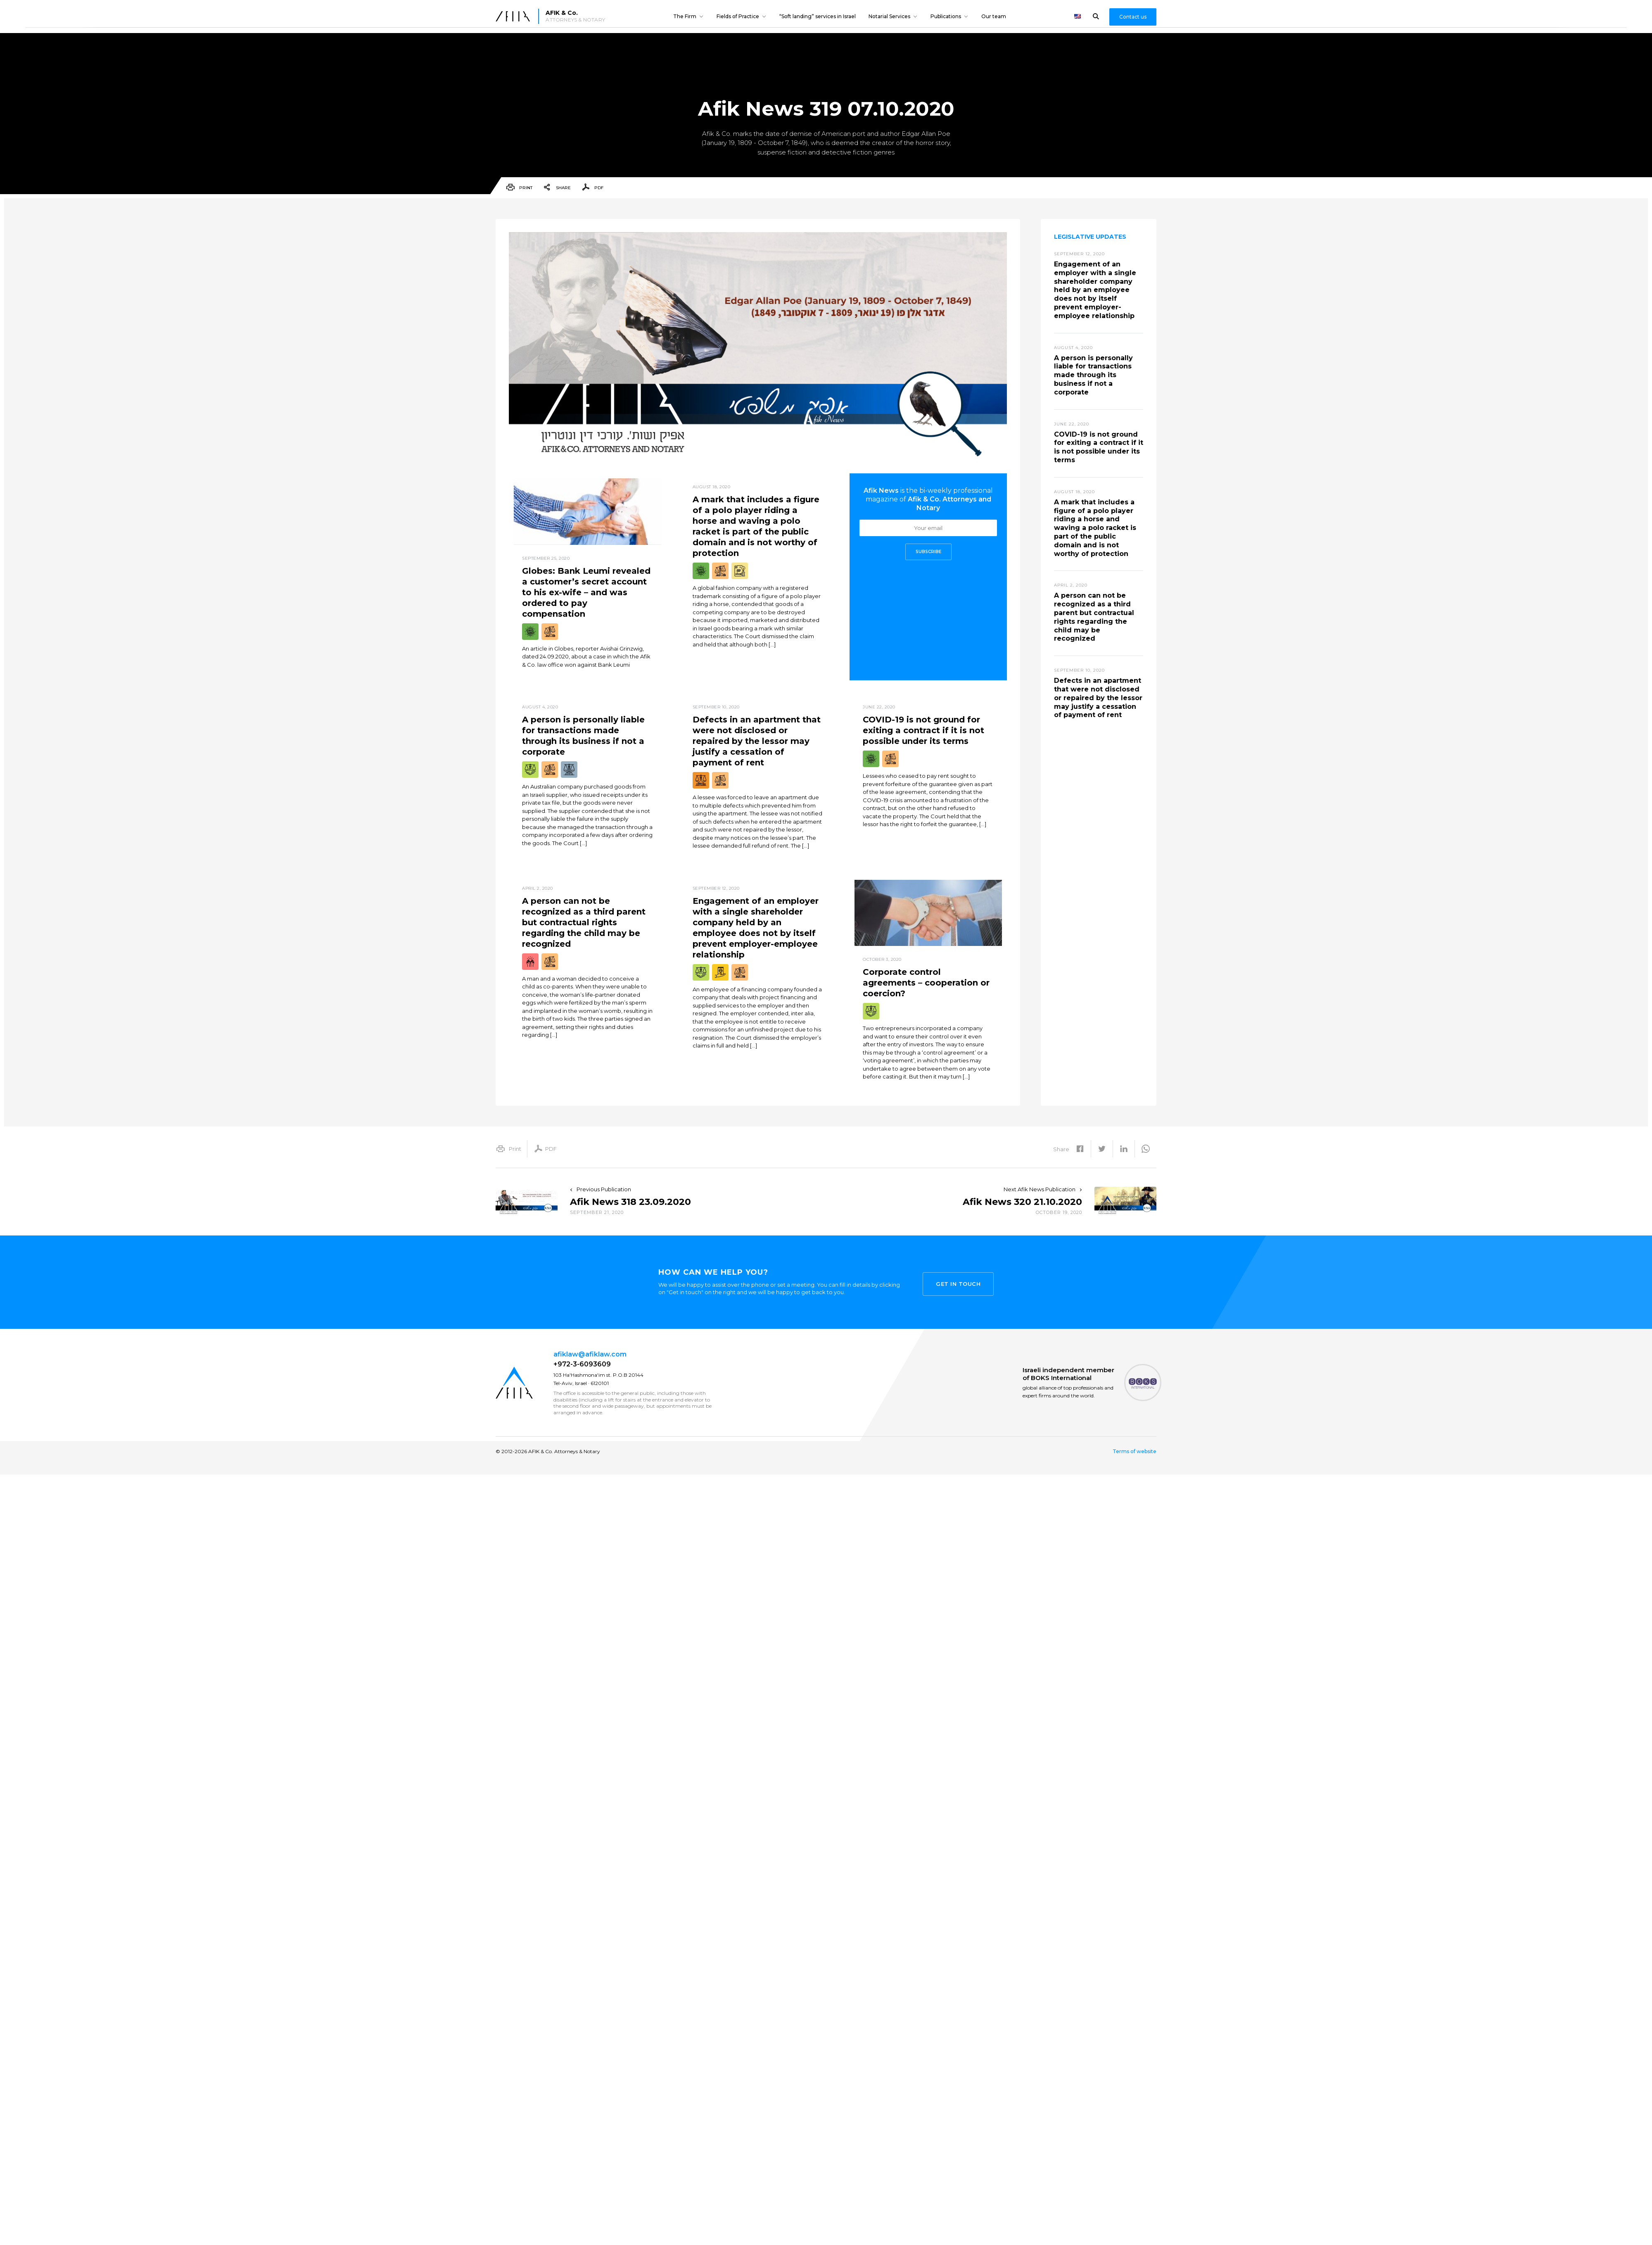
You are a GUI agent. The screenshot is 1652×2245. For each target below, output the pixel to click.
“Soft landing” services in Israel (817, 16)
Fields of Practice (738, 16)
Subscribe (928, 551)
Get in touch (958, 1281)
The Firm (684, 16)
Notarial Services (889, 16)
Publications (945, 16)
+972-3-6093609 (582, 1364)
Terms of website (1134, 1451)
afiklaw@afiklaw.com (590, 1354)
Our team (993, 16)
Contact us (1132, 17)
